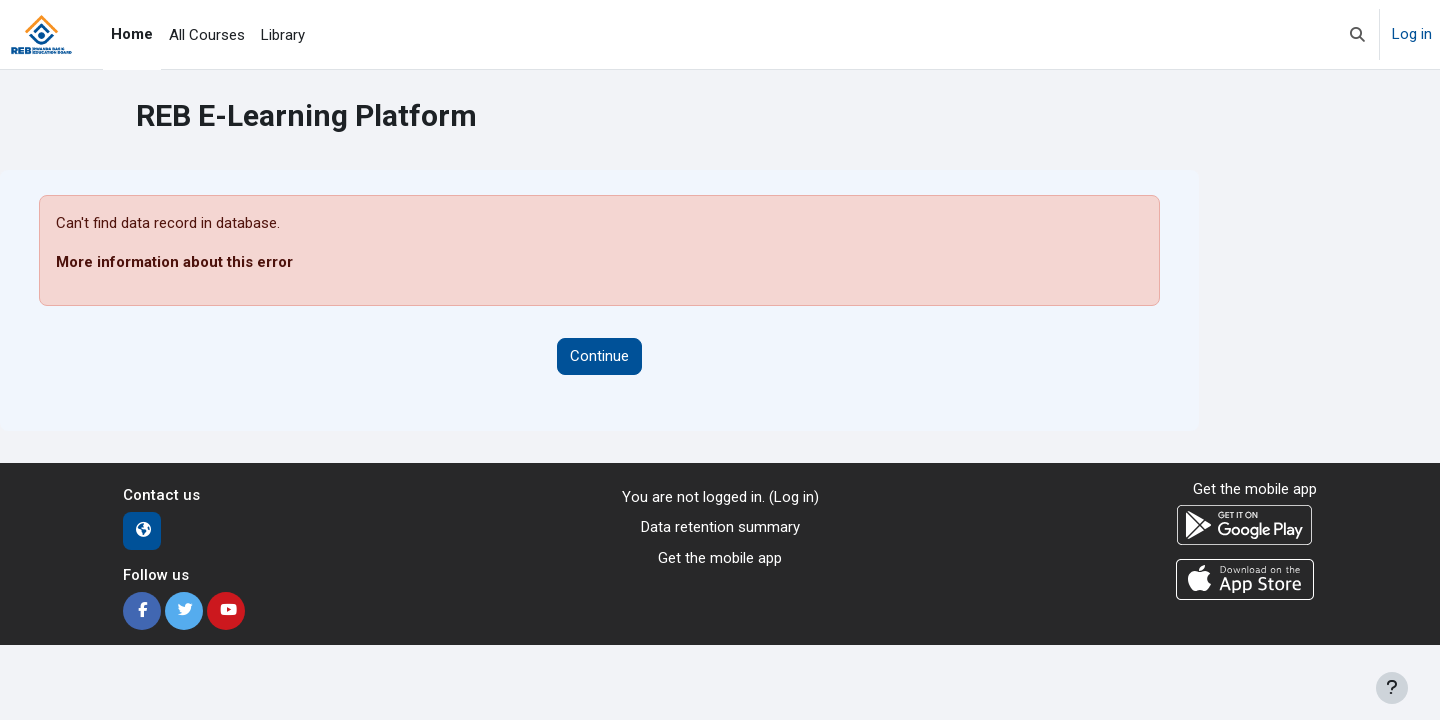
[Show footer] (1392, 688)
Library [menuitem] (283, 35)
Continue (599, 356)
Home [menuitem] (132, 34)
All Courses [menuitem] (207, 35)
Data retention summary (720, 527)
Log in (1412, 34)
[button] (1357, 34)
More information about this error (174, 262)
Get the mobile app (720, 558)
